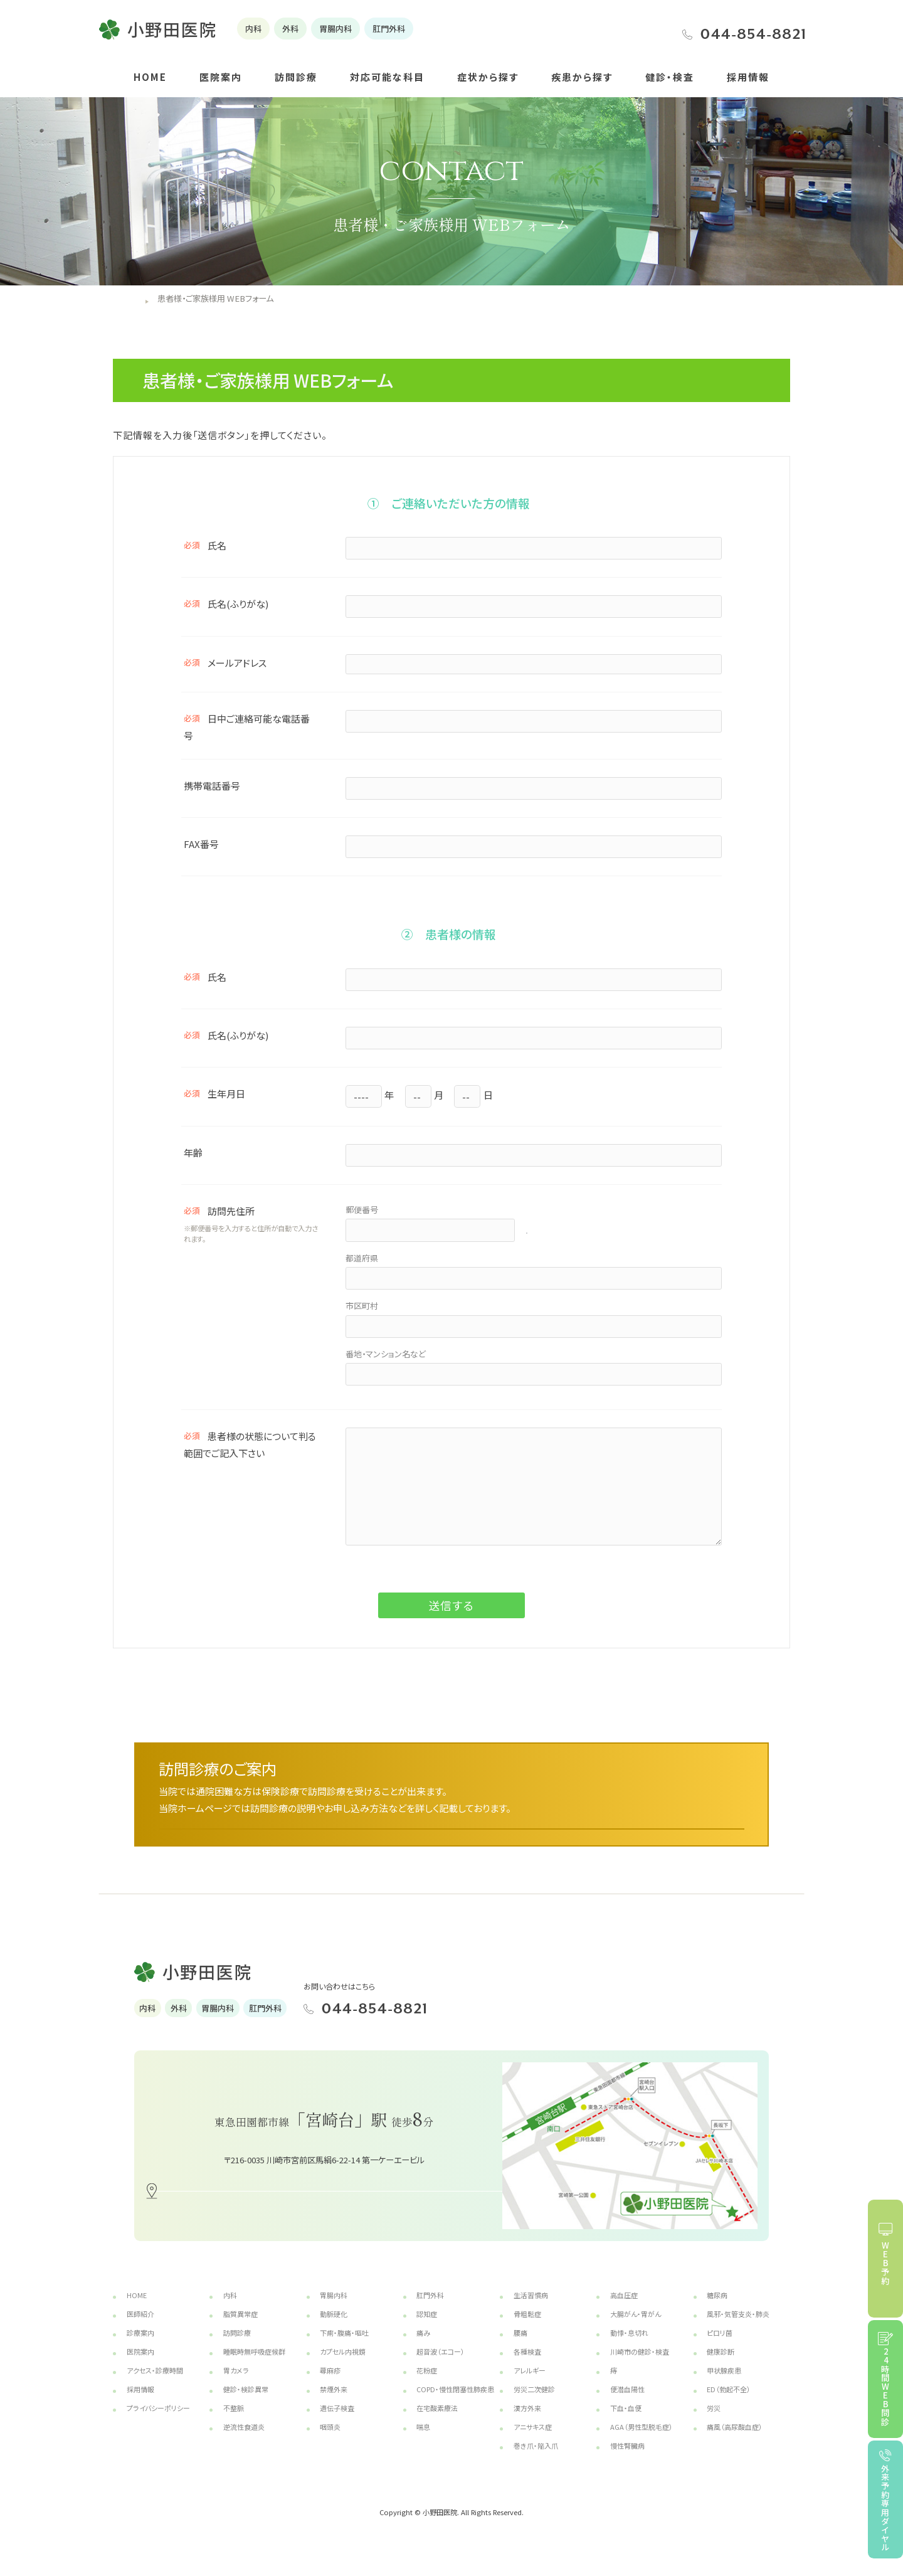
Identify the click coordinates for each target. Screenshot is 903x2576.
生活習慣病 (531, 2311)
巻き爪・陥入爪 (536, 2461)
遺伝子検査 (337, 2424)
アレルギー (530, 2386)
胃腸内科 (333, 2311)
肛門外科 (430, 2311)
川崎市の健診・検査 (639, 2367)
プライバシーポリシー (158, 2424)
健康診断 (720, 2367)
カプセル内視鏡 (343, 2367)
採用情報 (748, 76)
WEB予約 (886, 2263)
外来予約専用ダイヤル (886, 2508)
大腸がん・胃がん (635, 2329)
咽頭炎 (330, 2442)
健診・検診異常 (245, 2405)
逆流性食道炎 (244, 2442)
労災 (714, 2424)
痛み (423, 2348)
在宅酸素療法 (437, 2424)
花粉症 (426, 2386)
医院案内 (220, 76)
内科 (230, 2311)
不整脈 (233, 2424)
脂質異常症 (240, 2329)
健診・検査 (669, 76)
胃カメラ (236, 2386)
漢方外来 (527, 2424)
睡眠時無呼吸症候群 (254, 2367)
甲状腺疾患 (724, 2386)
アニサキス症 (533, 2442)
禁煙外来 (333, 2405)
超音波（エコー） (440, 2367)
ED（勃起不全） (729, 2405)
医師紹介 (140, 2329)
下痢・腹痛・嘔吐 (344, 2348)
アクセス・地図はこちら (339, 2206)
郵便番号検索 (563, 1228)
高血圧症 (624, 2311)
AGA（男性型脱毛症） (641, 2442)
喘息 (423, 2442)
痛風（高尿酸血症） (735, 2442)
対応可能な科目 (387, 76)
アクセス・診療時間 (155, 2386)
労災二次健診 (534, 2405)
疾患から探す (582, 76)
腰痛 (520, 2348)
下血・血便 (626, 2424)
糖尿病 (717, 2311)
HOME (150, 76)
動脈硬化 (333, 2329)
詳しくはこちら (582, 1831)
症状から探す (488, 76)
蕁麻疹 (330, 2386)
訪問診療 (296, 76)
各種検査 (527, 2367)
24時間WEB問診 (886, 2386)
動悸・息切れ (629, 2348)
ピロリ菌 (719, 2348)
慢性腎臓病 (627, 2461)
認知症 (426, 2329)
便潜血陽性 (627, 2405)
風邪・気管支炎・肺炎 (738, 2329)
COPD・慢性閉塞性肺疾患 (455, 2405)
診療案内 (140, 2348)
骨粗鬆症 (527, 2329)
